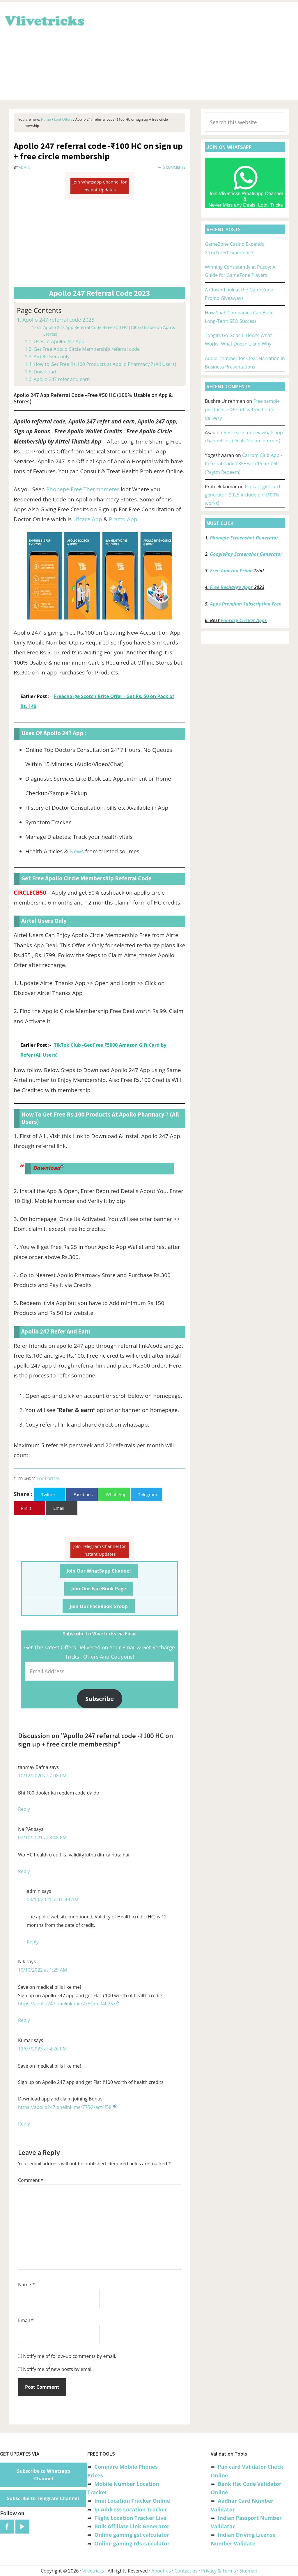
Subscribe (99, 1698)
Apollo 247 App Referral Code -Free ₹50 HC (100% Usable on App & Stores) (109, 330)
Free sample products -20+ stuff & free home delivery (242, 409)
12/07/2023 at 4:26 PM (42, 2049)
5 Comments (174, 167)
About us (161, 2571)
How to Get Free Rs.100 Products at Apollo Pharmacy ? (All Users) (104, 364)
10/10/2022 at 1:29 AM (42, 1970)
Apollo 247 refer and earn (61, 379)
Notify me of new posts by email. (58, 2369)
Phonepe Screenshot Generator (244, 538)
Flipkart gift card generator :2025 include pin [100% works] (242, 495)
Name (26, 2284)
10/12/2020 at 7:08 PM (42, 1775)
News (77, 851)
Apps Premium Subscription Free (246, 604)
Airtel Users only (51, 356)
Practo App (123, 519)
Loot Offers (48, 1478)
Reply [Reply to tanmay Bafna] (24, 1809)
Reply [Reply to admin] (33, 1941)
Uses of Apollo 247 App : (60, 341)
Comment (30, 2180)
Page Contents (39, 310)
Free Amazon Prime (231, 570)
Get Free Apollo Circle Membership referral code (86, 349)
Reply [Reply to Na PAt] (24, 1871)
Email (26, 2320)
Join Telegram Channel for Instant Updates (99, 1550)
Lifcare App (87, 519)
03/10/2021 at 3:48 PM (42, 1837)
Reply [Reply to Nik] (24, 2020)
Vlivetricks (43, 19)
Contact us (185, 2571)
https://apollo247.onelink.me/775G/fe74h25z (66, 2003)
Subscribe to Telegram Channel (43, 2498)
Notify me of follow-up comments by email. (69, 2356)
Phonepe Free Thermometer (82, 489)
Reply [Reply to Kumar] (24, 2124)
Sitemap (248, 2571)
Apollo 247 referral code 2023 (58, 319)
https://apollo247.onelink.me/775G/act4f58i (65, 2107)
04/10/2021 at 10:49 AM (52, 1899)
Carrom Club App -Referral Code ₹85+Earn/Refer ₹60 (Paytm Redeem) (243, 463)
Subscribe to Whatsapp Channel (43, 2475)
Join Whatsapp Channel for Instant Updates (99, 186)
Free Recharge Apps (231, 587)
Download (44, 371)
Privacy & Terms (218, 2571)
